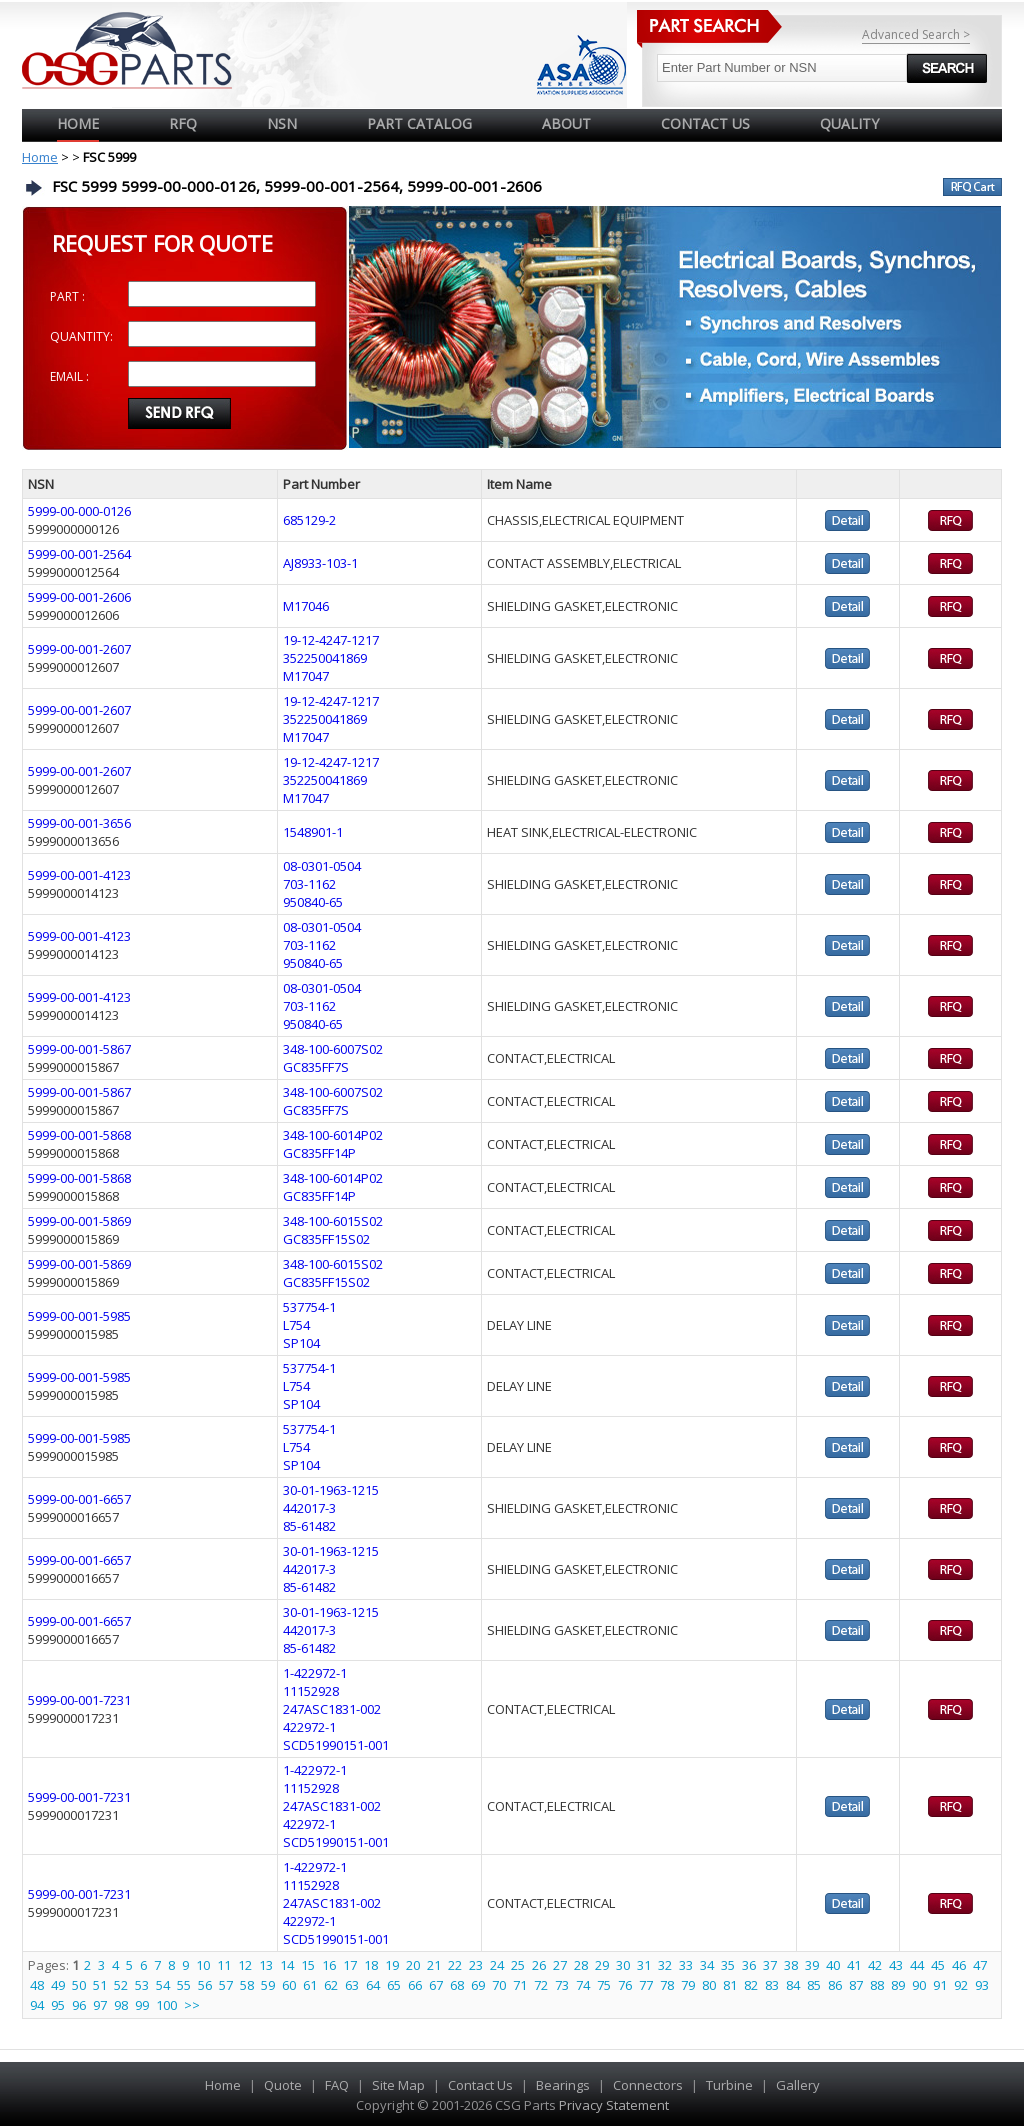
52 (121, 1985)
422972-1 (309, 1727)
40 (833, 1965)
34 (707, 1965)
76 (625, 1985)
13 (266, 1965)
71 (520, 1985)
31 (644, 1965)
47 (980, 1965)
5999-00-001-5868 (79, 1135)
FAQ (337, 2085)
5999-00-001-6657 (79, 1499)
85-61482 (309, 1526)
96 (79, 2005)
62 (331, 1985)
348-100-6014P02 (333, 1135)
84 (793, 1985)
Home (78, 123)
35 (728, 1965)
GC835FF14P (319, 1153)
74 (583, 1985)
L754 (296, 1325)
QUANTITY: (81, 336)
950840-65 (313, 902)
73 (562, 1985)
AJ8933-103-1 (320, 563)
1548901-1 (313, 832)
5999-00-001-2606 (79, 597)
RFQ (183, 123)
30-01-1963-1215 (331, 1490)
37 (770, 1965)
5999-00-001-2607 (79, 649)
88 (877, 1985)
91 (940, 1985)
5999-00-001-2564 (79, 554)
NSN (282, 123)
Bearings (563, 2085)
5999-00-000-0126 (79, 511)
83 (772, 1985)
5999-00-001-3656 (79, 823)
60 (289, 1985)
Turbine (729, 2085)
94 (37, 2005)
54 (163, 1985)
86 (835, 1985)
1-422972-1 (315, 1673)
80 (709, 1985)
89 (898, 1985)
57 (226, 1985)
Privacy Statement (612, 2105)
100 (166, 2005)
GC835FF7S (316, 1067)
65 (394, 1985)
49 (58, 1985)
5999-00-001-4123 (79, 875)
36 (749, 1965)
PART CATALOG (419, 123)
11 (224, 1965)
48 (37, 1985)
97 (100, 2005)
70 (499, 1985)
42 (875, 1965)
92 (961, 1985)
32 (665, 1965)
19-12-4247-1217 (331, 640)
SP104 (301, 1343)
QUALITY (849, 123)
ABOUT (566, 123)
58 (247, 1985)
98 (121, 2005)
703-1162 (309, 884)
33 (686, 1965)
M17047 (306, 676)
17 (350, 1965)
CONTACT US (705, 123)
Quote (283, 2085)
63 (352, 1985)
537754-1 (309, 1307)
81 (730, 1985)
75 (604, 1985)
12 (245, 1965)
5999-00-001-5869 (79, 1221)
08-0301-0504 (322, 866)
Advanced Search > (916, 34)
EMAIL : (69, 376)
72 (541, 1985)
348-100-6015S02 (333, 1221)
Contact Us (480, 2085)
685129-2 (309, 520)
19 (392, 1965)
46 (959, 1965)
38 (791, 1965)
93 (982, 1985)
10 (203, 1965)
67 (436, 1985)
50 (79, 1985)
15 (308, 1965)
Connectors (648, 2085)
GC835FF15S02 (326, 1239)
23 (476, 1965)
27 (560, 1965)
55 (184, 1985)
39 (812, 1965)
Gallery (798, 2085)
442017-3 (309, 1508)
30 (623, 1965)
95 (58, 2005)
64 (373, 1985)
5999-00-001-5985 (79, 1316)
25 (518, 1965)
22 (455, 1965)
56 (205, 1985)
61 (310, 1985)
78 (667, 1985)
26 (539, 1965)
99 (142, 2005)
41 (854, 1965)
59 (268, 1985)
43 (896, 1965)
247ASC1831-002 (332, 1709)
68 (457, 1985)
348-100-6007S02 (333, 1049)
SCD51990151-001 (336, 1745)
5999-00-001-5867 (79, 1049)
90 (919, 1985)
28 (581, 1965)
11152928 (311, 1691)
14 (287, 1965)
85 (814, 1985)
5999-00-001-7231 (79, 1700)
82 (751, 1985)
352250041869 (325, 658)
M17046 (306, 606)
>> (192, 2005)
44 (917, 1965)
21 (434, 1965)
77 (646, 1985)
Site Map (398, 2085)
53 (142, 1985)
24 (497, 1965)
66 (415, 1985)
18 (371, 1965)
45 (938, 1965)
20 (413, 1965)
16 (329, 1965)
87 (856, 1985)
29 (602, 1965)
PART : (67, 296)
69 (478, 1985)
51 (100, 1985)
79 (688, 1985)
